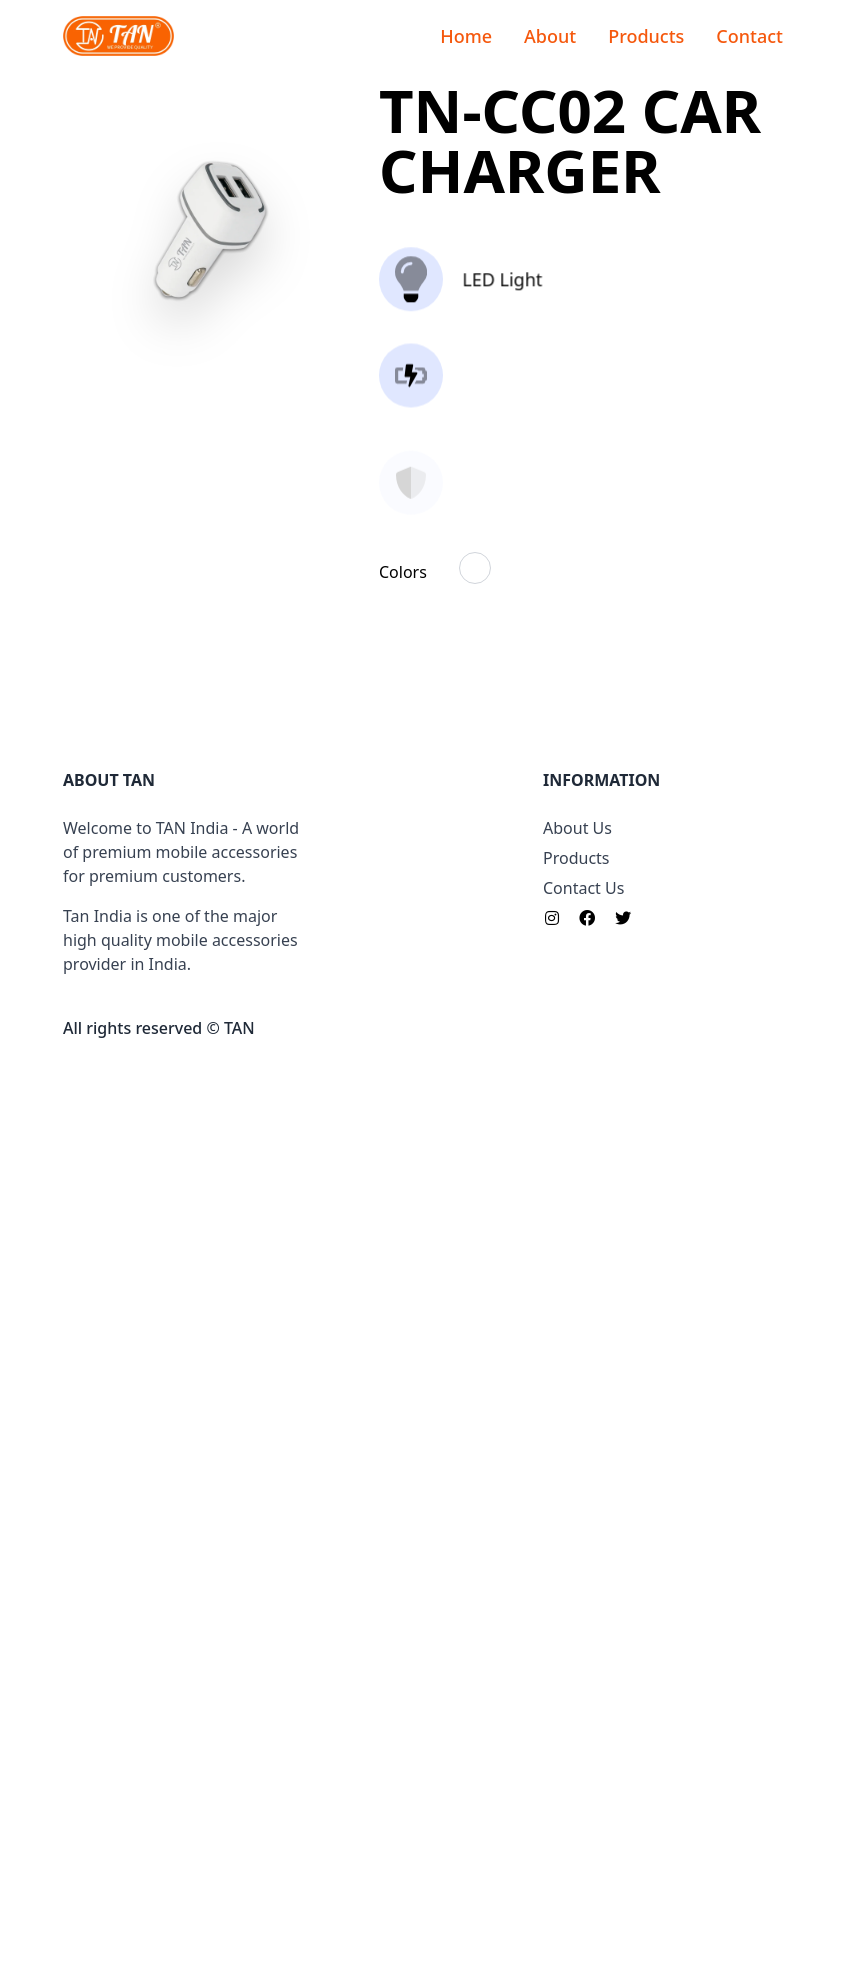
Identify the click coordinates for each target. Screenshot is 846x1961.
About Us (577, 1725)
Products (646, 36)
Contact (749, 36)
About (550, 36)
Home (466, 36)
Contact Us (583, 1785)
